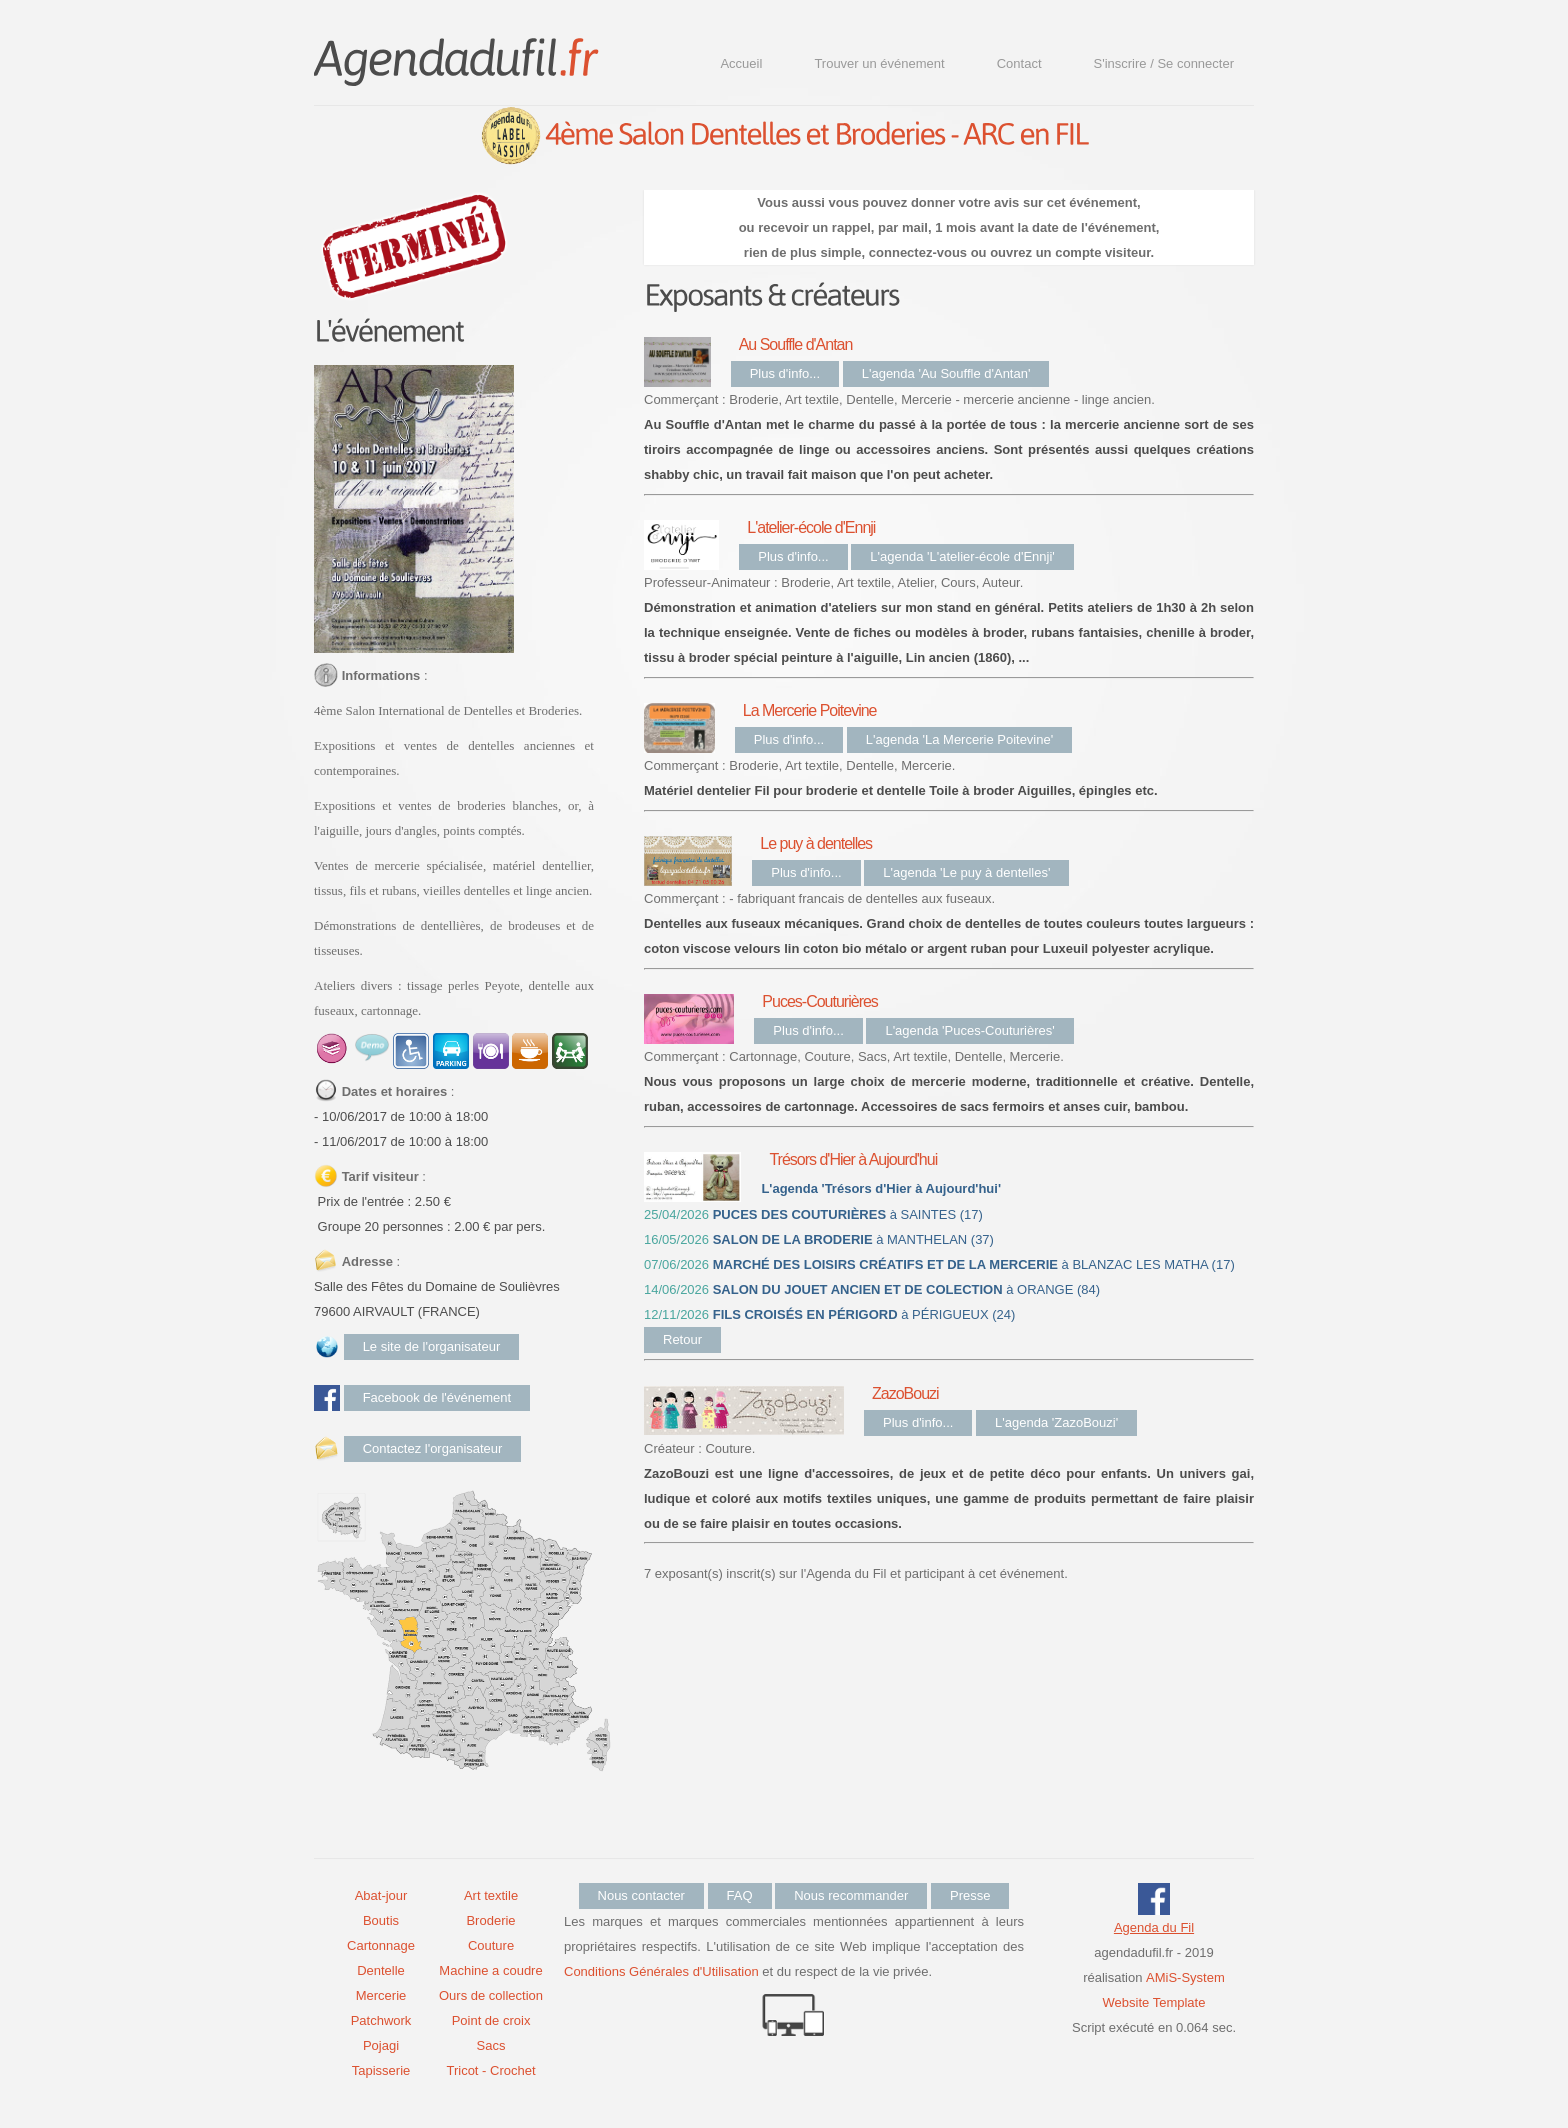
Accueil (741, 63)
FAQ (740, 1895)
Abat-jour (381, 1895)
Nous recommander (851, 1895)
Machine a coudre (490, 1970)
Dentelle (381, 1970)
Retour (682, 1339)
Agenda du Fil (1154, 1927)
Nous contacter (641, 1895)
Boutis (381, 1920)
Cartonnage (381, 1945)
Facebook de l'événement (437, 1397)
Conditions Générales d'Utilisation (661, 1971)
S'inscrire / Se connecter (1164, 63)
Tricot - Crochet (490, 2070)
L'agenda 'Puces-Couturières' (969, 1030)
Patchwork (381, 2020)
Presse (970, 1895)
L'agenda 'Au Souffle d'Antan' (946, 373)
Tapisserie (381, 2070)
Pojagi (381, 2045)
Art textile (491, 1895)
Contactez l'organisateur (433, 1448)
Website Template (1154, 2002)
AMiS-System (1185, 1977)
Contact (1019, 63)
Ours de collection (491, 1995)
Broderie (490, 1920)
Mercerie (381, 1995)
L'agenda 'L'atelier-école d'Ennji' (962, 556)
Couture (491, 1945)
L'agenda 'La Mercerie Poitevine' (959, 739)
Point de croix (491, 2020)
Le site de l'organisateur (432, 1346)
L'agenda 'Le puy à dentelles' (966, 872)
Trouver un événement (879, 63)
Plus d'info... (785, 373)
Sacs (491, 2045)
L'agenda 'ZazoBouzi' (1056, 1422)
